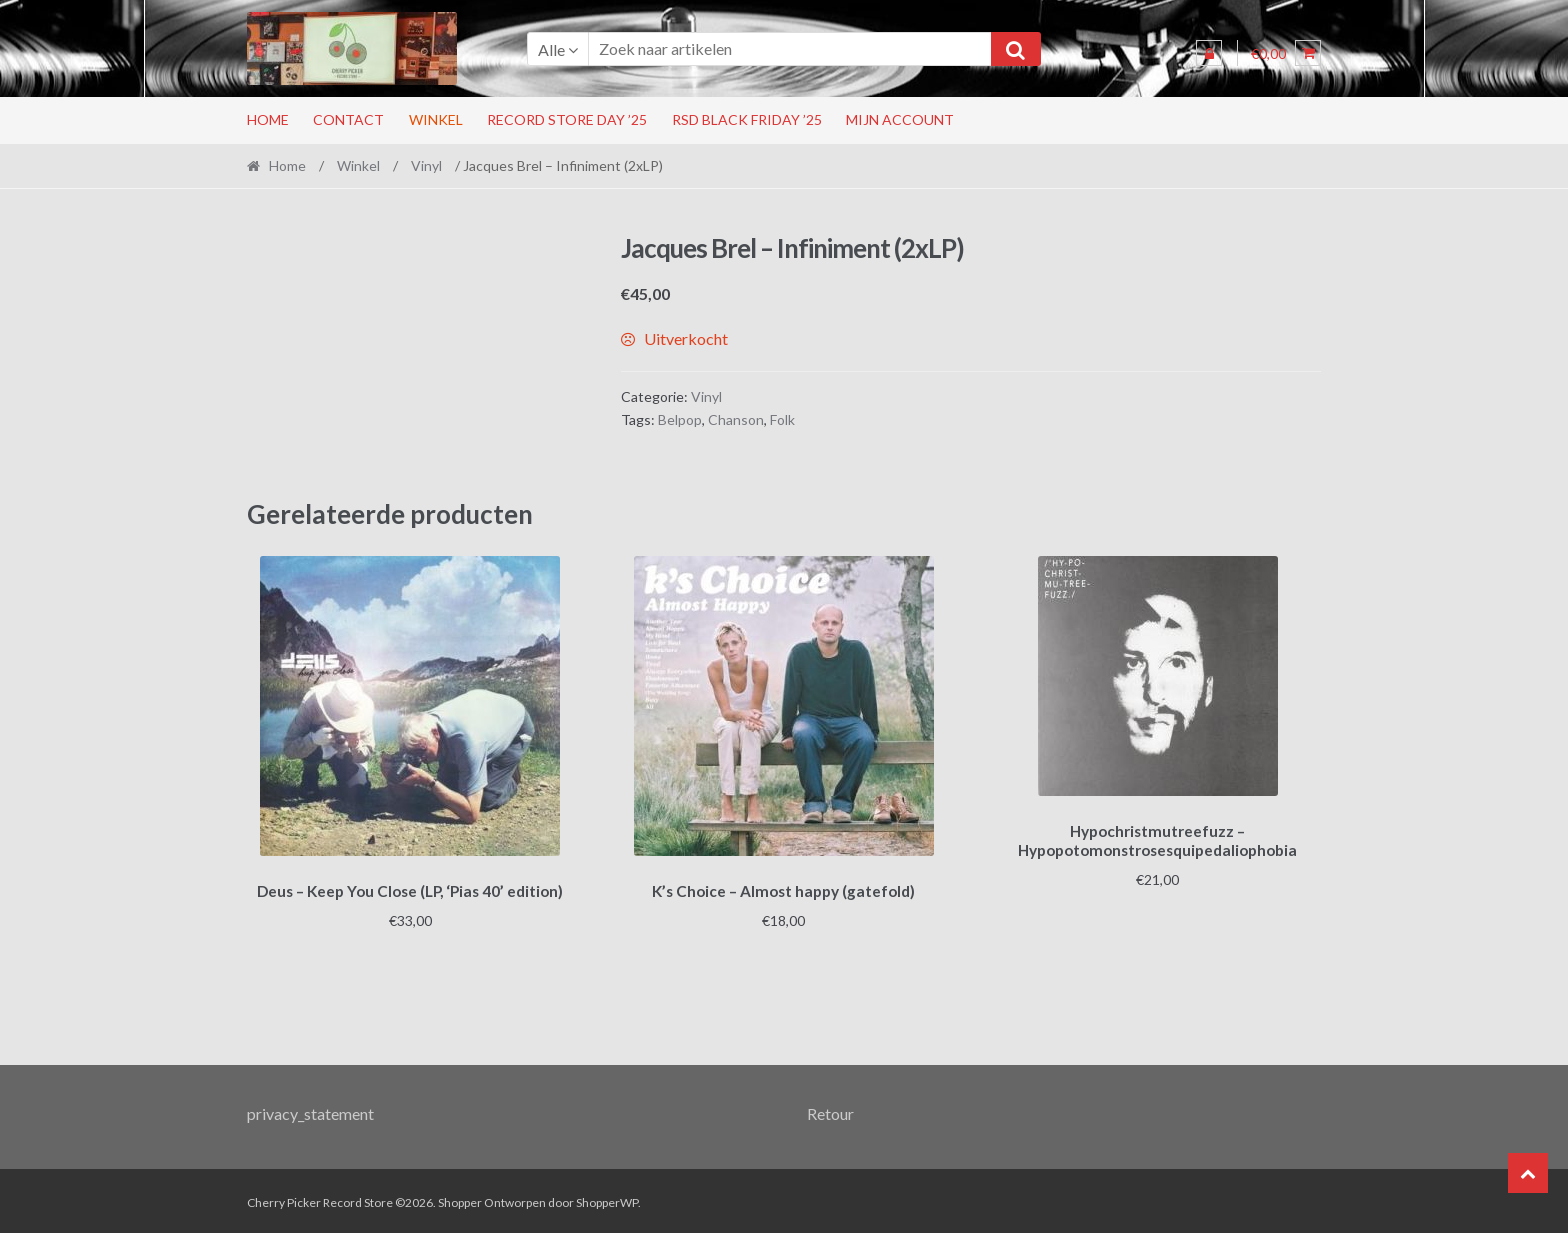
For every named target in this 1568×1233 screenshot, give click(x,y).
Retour (830, 1110)
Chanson (736, 419)
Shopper (460, 1199)
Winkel (436, 119)
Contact (348, 119)
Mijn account (900, 119)
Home (268, 119)
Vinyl (426, 165)
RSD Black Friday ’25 (747, 119)
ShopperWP (607, 1199)
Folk (782, 419)
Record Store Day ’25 (567, 119)
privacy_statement (310, 1110)
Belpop (680, 419)
